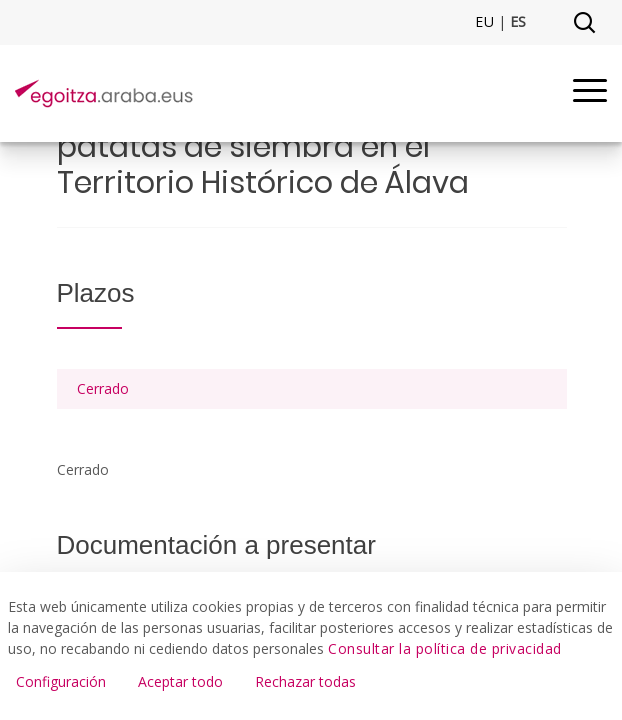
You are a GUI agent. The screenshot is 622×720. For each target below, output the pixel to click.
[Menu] (590, 93)
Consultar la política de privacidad (445, 648)
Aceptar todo (180, 681)
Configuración (61, 681)
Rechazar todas (305, 681)
